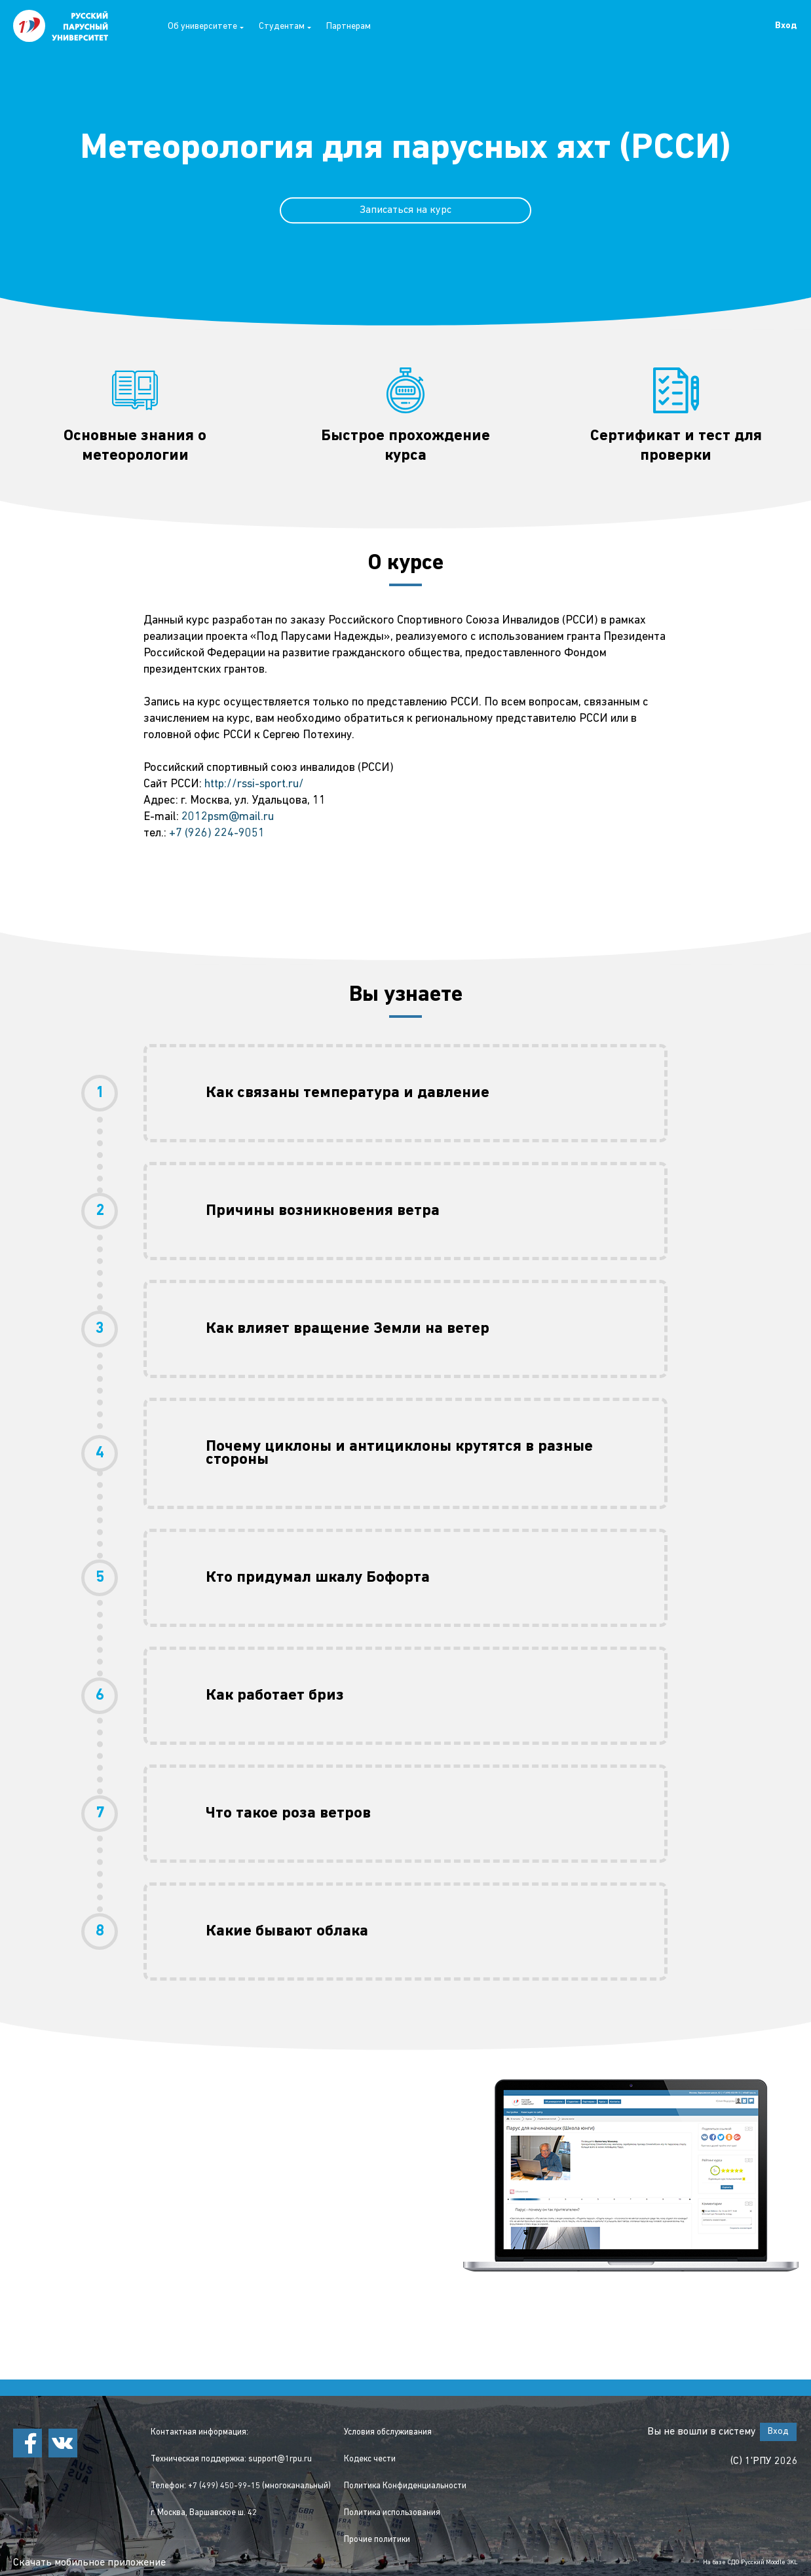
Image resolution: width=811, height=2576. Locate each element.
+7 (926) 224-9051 (217, 833)
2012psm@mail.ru (227, 817)
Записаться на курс (405, 210)
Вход (786, 26)
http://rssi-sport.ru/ (254, 784)
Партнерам (348, 26)
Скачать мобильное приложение (89, 2563)
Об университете (206, 26)
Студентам (285, 26)
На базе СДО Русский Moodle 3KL (750, 2562)
